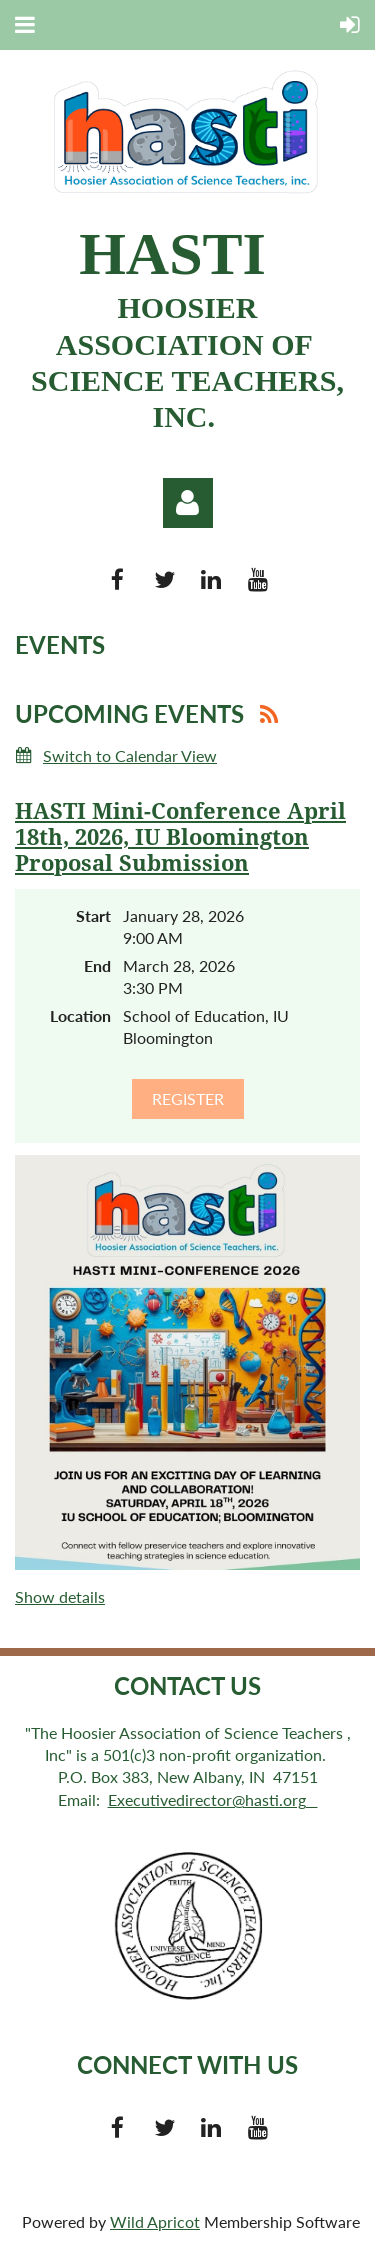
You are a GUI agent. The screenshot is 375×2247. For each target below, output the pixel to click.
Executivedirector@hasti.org (213, 1799)
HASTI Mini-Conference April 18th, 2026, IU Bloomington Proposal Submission (180, 837)
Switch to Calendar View (130, 755)
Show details (60, 1596)
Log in (188, 503)
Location (80, 1015)
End (97, 965)
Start (93, 915)
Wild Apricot (155, 2221)
